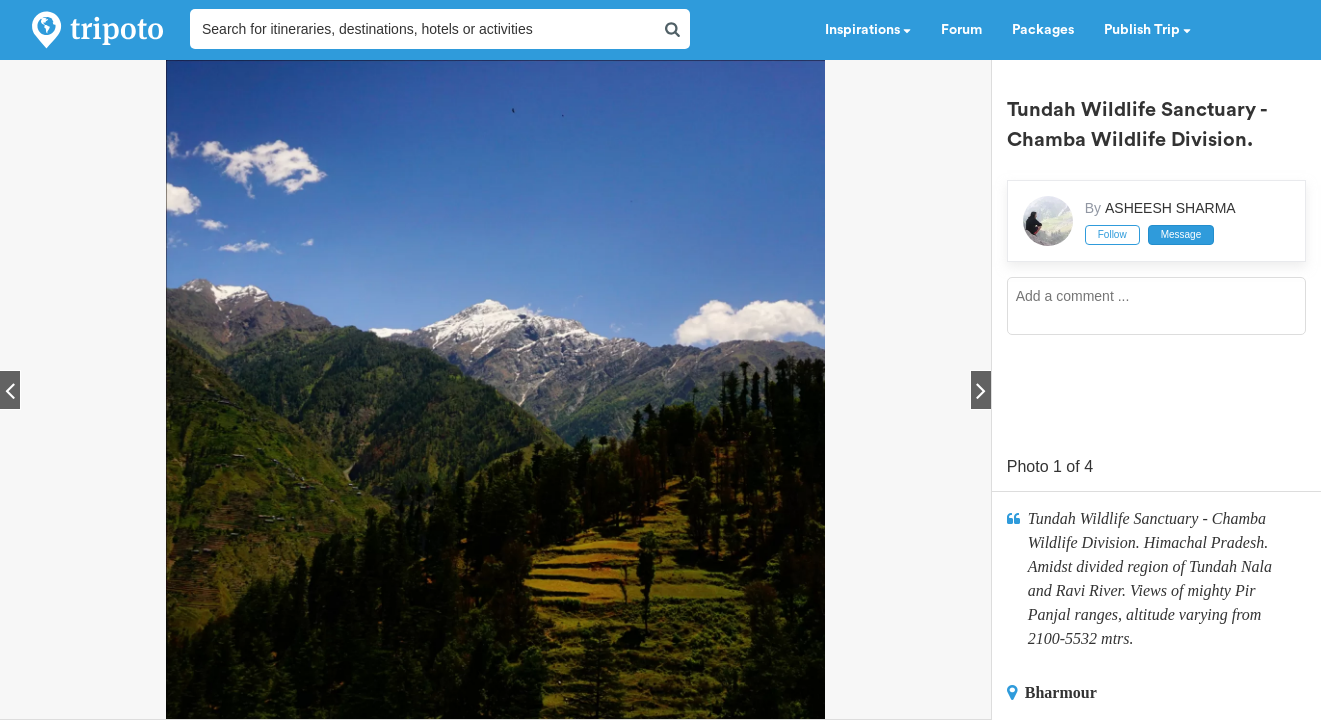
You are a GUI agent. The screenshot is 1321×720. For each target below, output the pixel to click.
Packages (1043, 30)
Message (1181, 234)
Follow (1112, 234)
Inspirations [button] (868, 30)
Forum (961, 30)
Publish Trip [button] (1147, 30)
